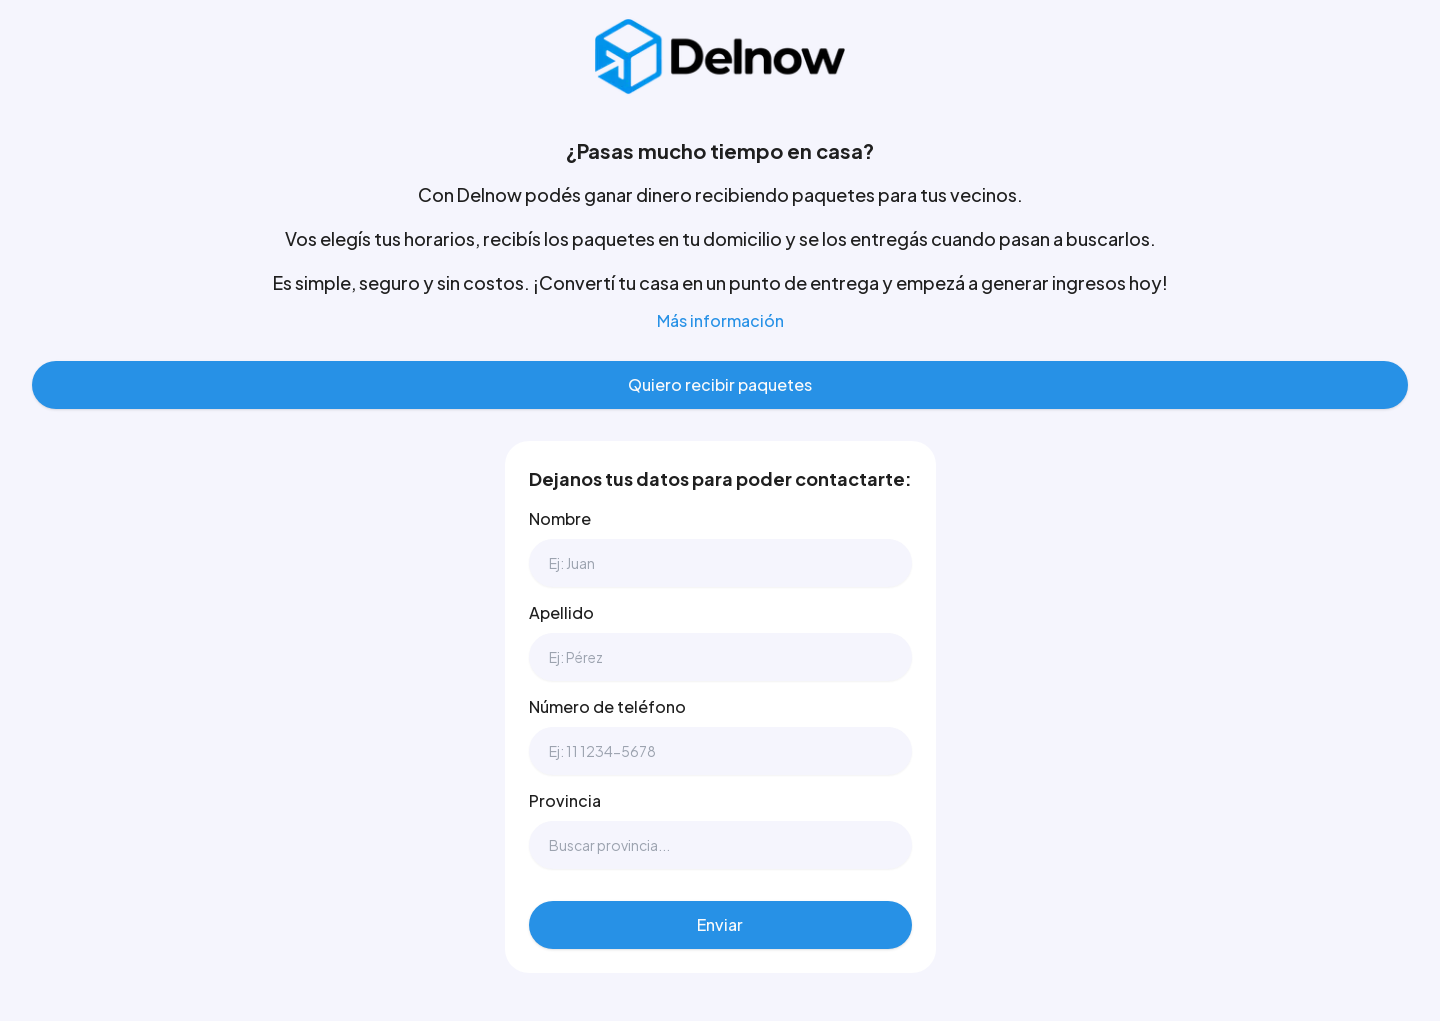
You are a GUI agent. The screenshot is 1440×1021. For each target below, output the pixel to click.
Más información (720, 320)
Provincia (565, 800)
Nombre (560, 518)
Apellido (561, 612)
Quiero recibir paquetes (720, 384)
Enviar (720, 924)
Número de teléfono (607, 706)
